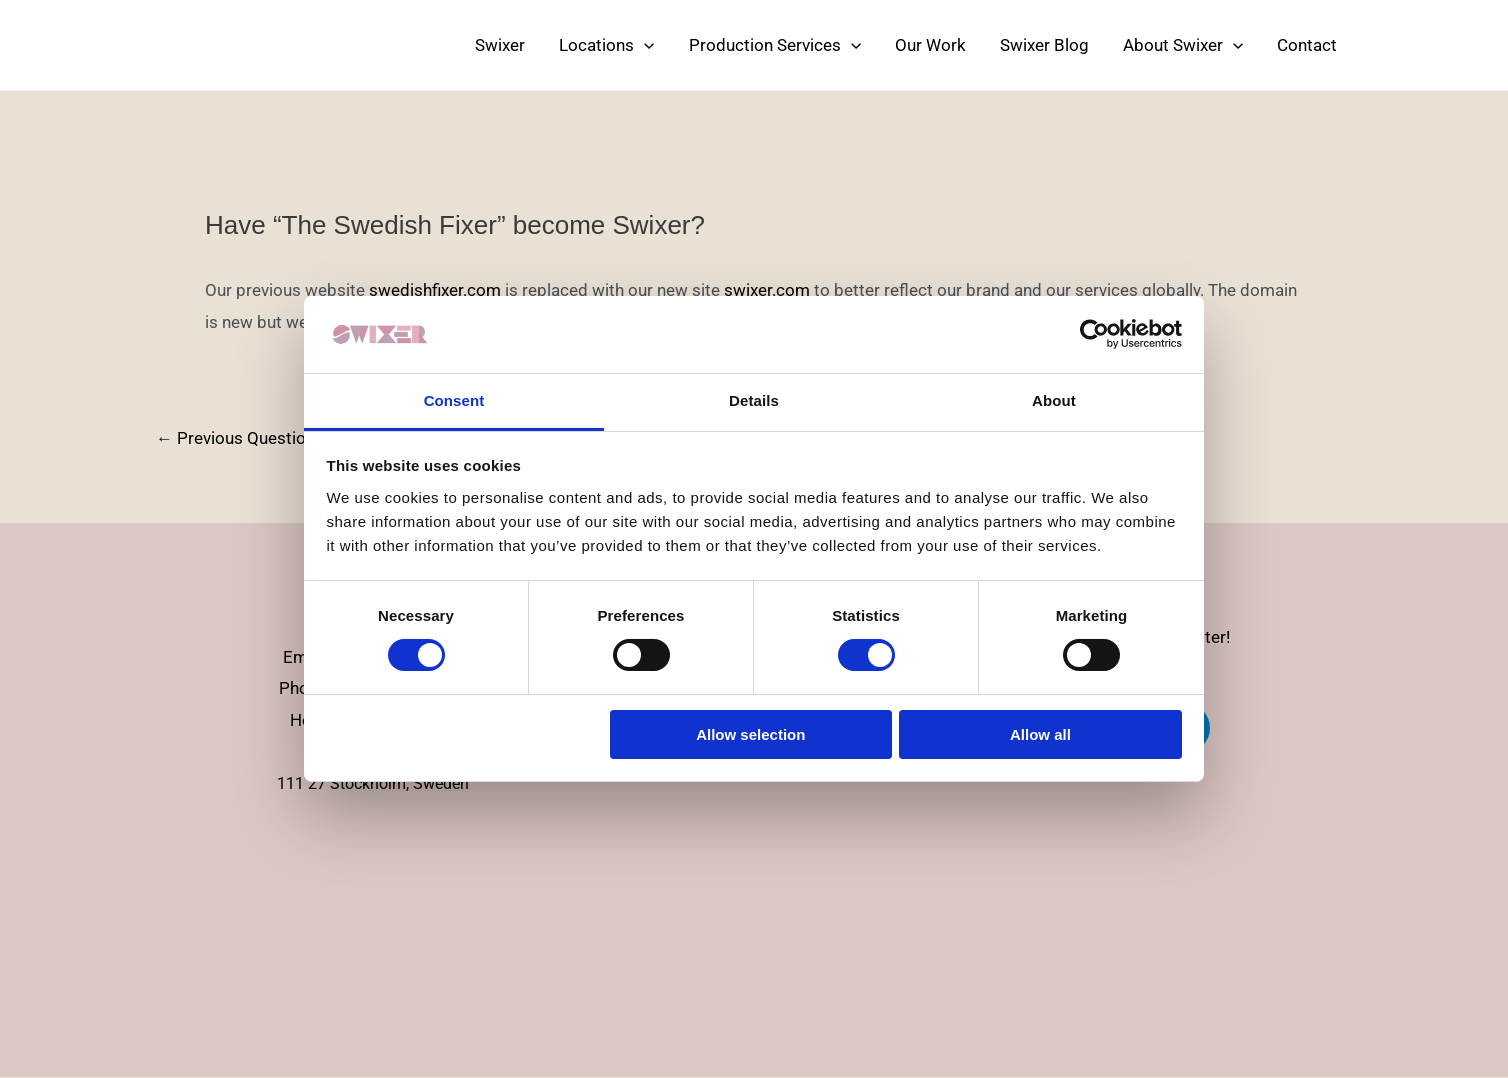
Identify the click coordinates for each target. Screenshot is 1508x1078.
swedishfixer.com (435, 290)
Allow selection (750, 734)
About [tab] (1054, 400)
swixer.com (767, 290)
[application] (644, 45)
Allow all (1040, 734)
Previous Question (235, 438)
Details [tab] (754, 400)
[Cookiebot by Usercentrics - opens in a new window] (1094, 334)
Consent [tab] (454, 400)
